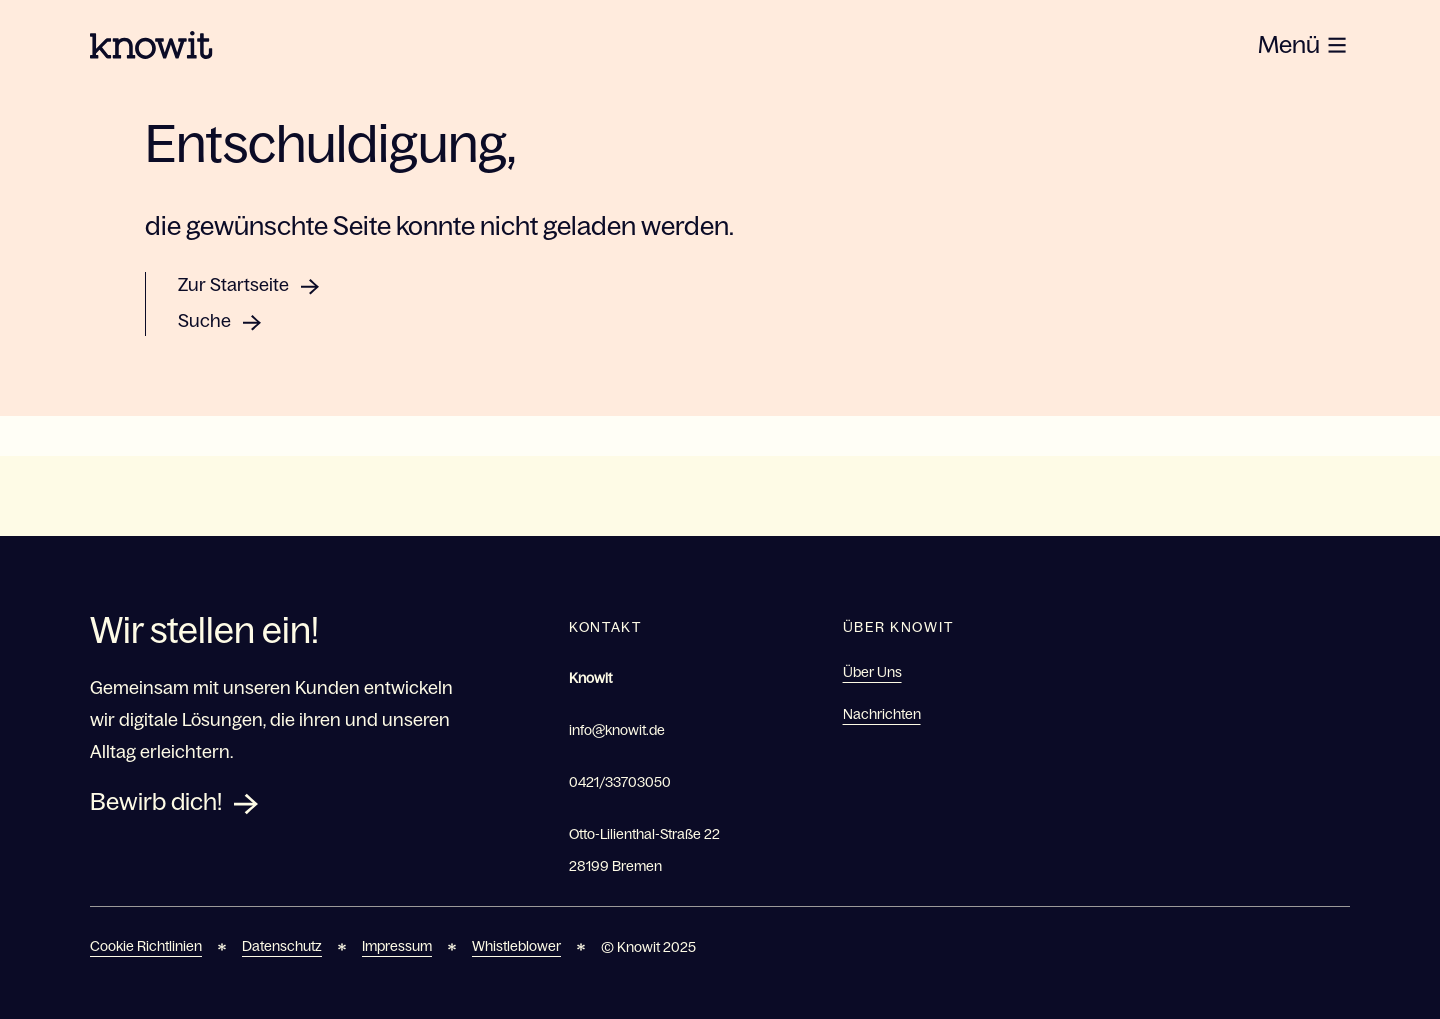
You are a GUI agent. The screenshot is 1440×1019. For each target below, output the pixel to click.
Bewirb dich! (156, 801)
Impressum (397, 946)
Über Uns (872, 672)
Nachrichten (882, 714)
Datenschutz (282, 946)
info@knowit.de (617, 730)
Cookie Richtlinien (146, 946)
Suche (204, 321)
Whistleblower (516, 946)
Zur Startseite (233, 285)
